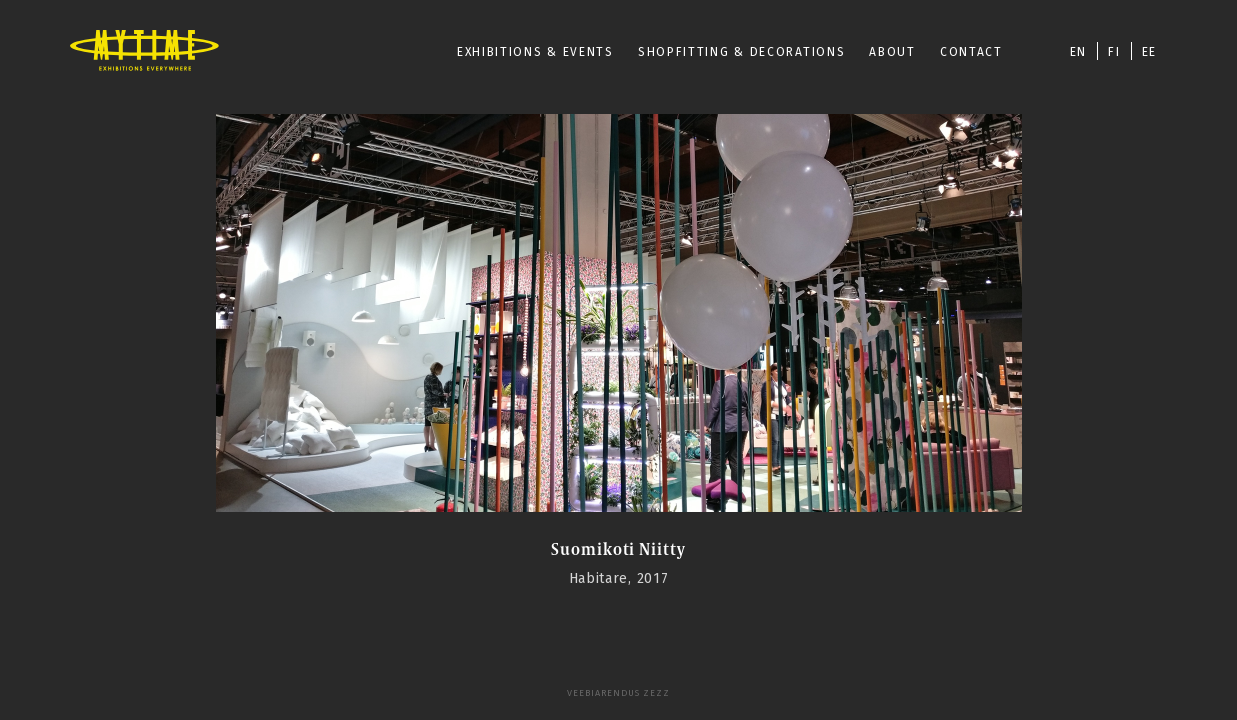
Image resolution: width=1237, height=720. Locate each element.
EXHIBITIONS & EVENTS (535, 52)
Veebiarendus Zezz (618, 693)
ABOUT (892, 52)
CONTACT (971, 52)
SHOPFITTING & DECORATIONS (742, 52)
